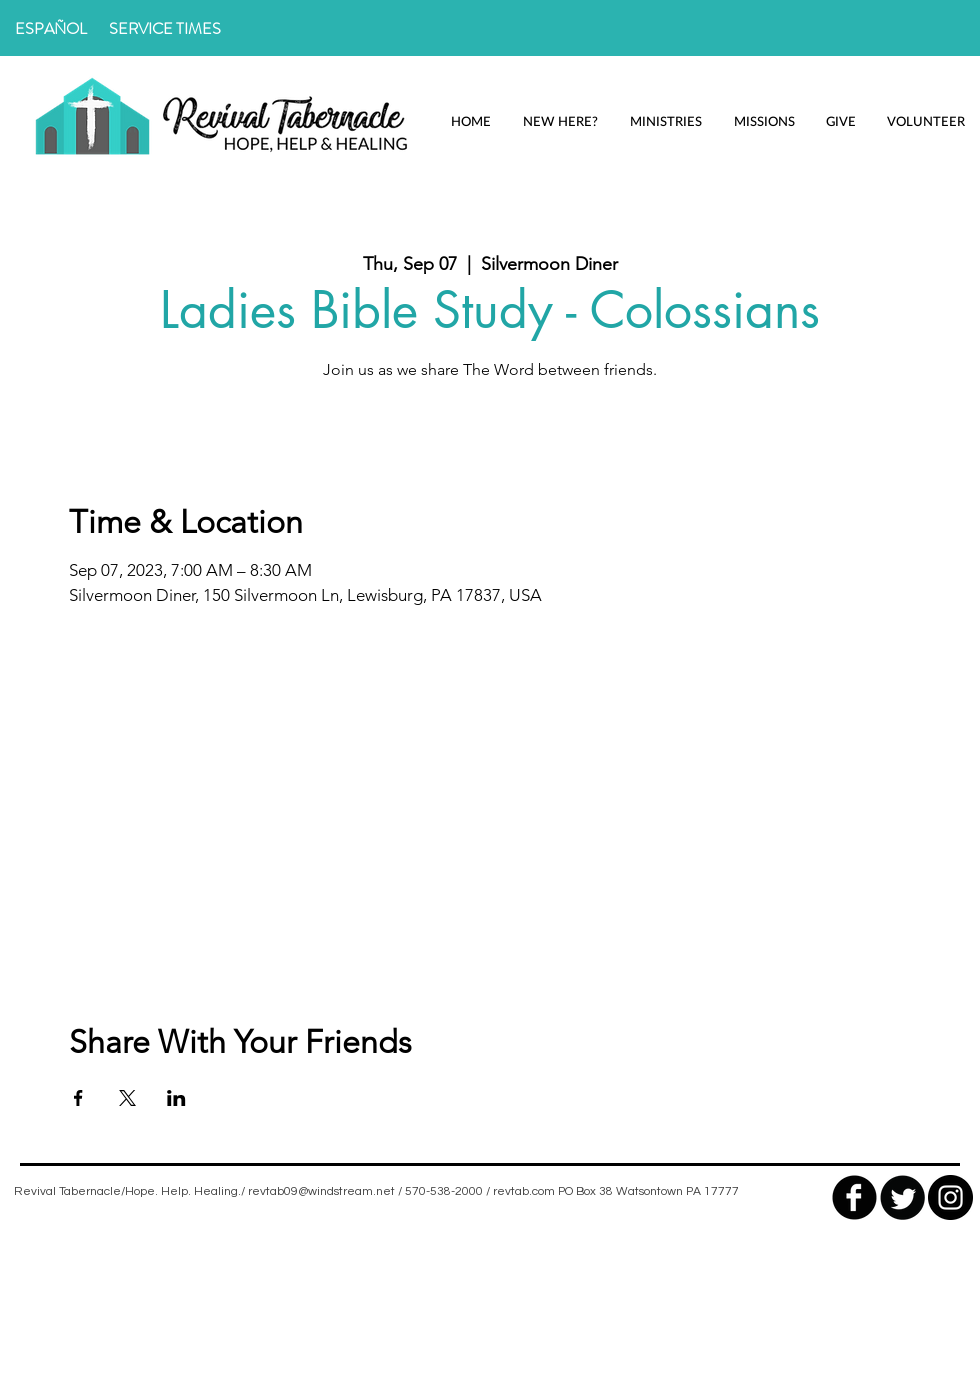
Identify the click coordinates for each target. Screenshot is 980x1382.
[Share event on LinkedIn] (176, 1098)
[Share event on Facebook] (78, 1098)
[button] (560, 121)
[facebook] (854, 1197)
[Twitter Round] (902, 1197)
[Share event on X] (127, 1098)
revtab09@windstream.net (321, 1191)
